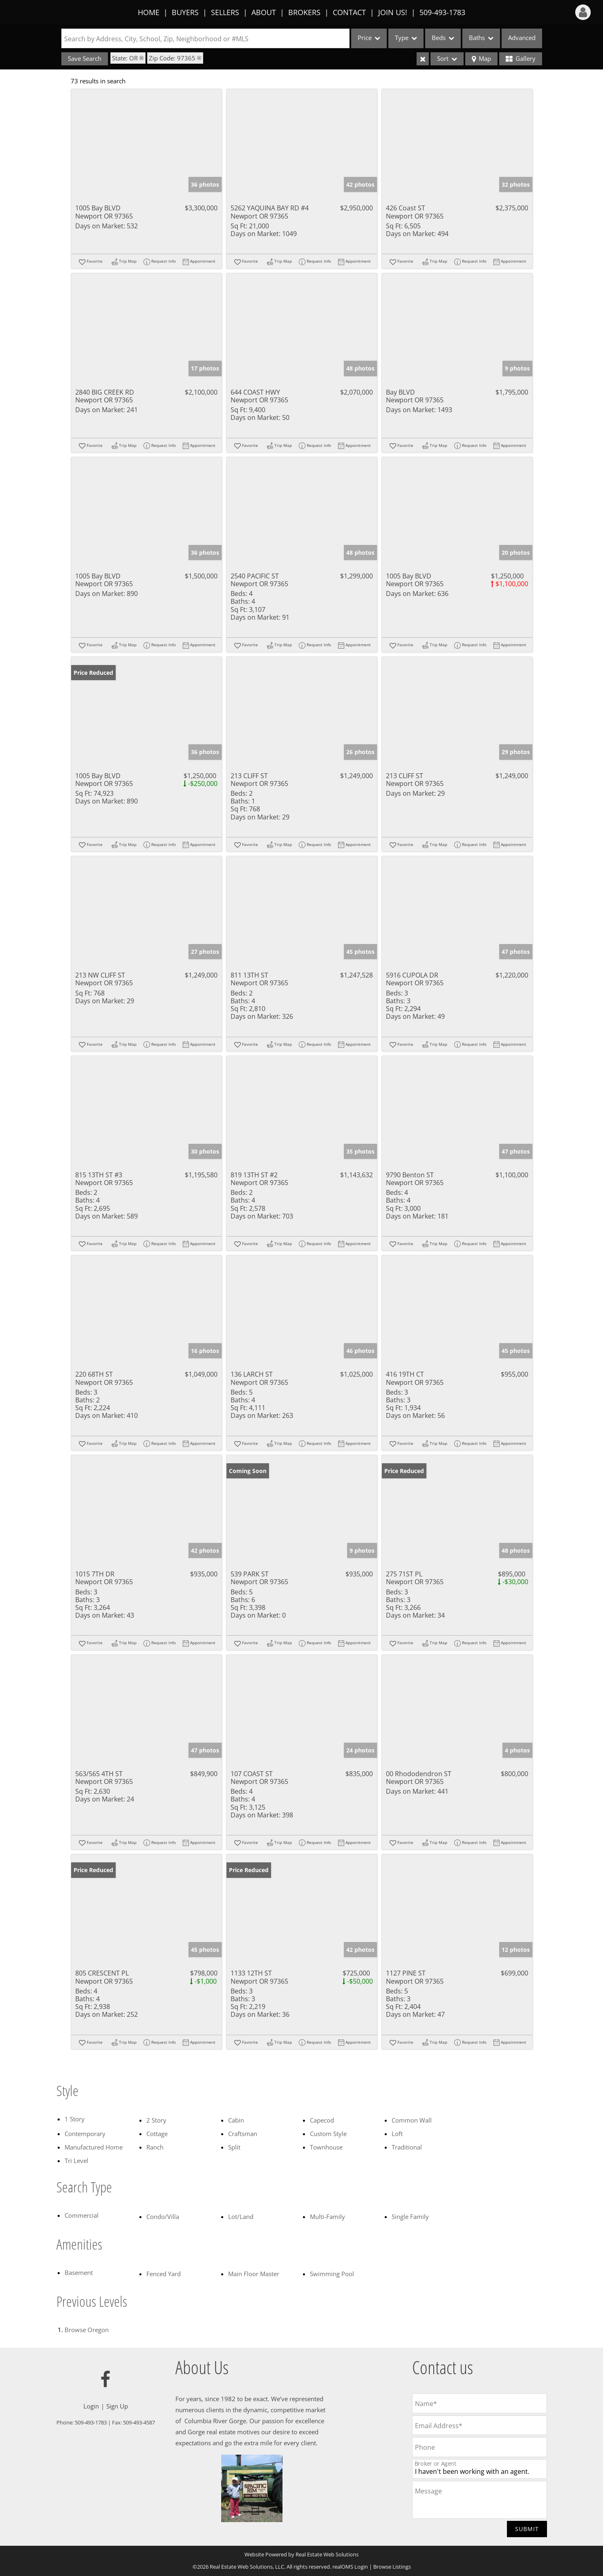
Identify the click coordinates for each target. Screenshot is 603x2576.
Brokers (304, 12)
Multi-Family (327, 2216)
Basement (79, 2272)
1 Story (75, 2119)
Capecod (322, 2120)
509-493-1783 (442, 12)
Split (234, 2147)
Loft (397, 2134)
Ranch (155, 2147)
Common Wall (412, 2120)
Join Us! (392, 12)
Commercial (82, 2215)
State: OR (125, 58)
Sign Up (117, 2406)
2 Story (156, 2120)
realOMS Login (350, 2566)
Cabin (236, 2120)
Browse (87, 2330)
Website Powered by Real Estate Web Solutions (301, 2554)
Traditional (407, 2147)
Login (91, 2406)
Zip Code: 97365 (172, 58)
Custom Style (328, 2134)
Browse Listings (392, 2566)
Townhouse (326, 2147)
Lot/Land (240, 2216)
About (263, 12)
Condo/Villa (162, 2216)
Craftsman (242, 2134)
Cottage (157, 2134)
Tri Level (76, 2160)
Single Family (410, 2216)
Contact (349, 12)
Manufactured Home (94, 2147)
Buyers (185, 12)
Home (148, 12)
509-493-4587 (139, 2422)
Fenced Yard (163, 2274)
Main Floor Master (253, 2274)
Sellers (225, 12)
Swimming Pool (332, 2274)
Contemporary (85, 2134)
